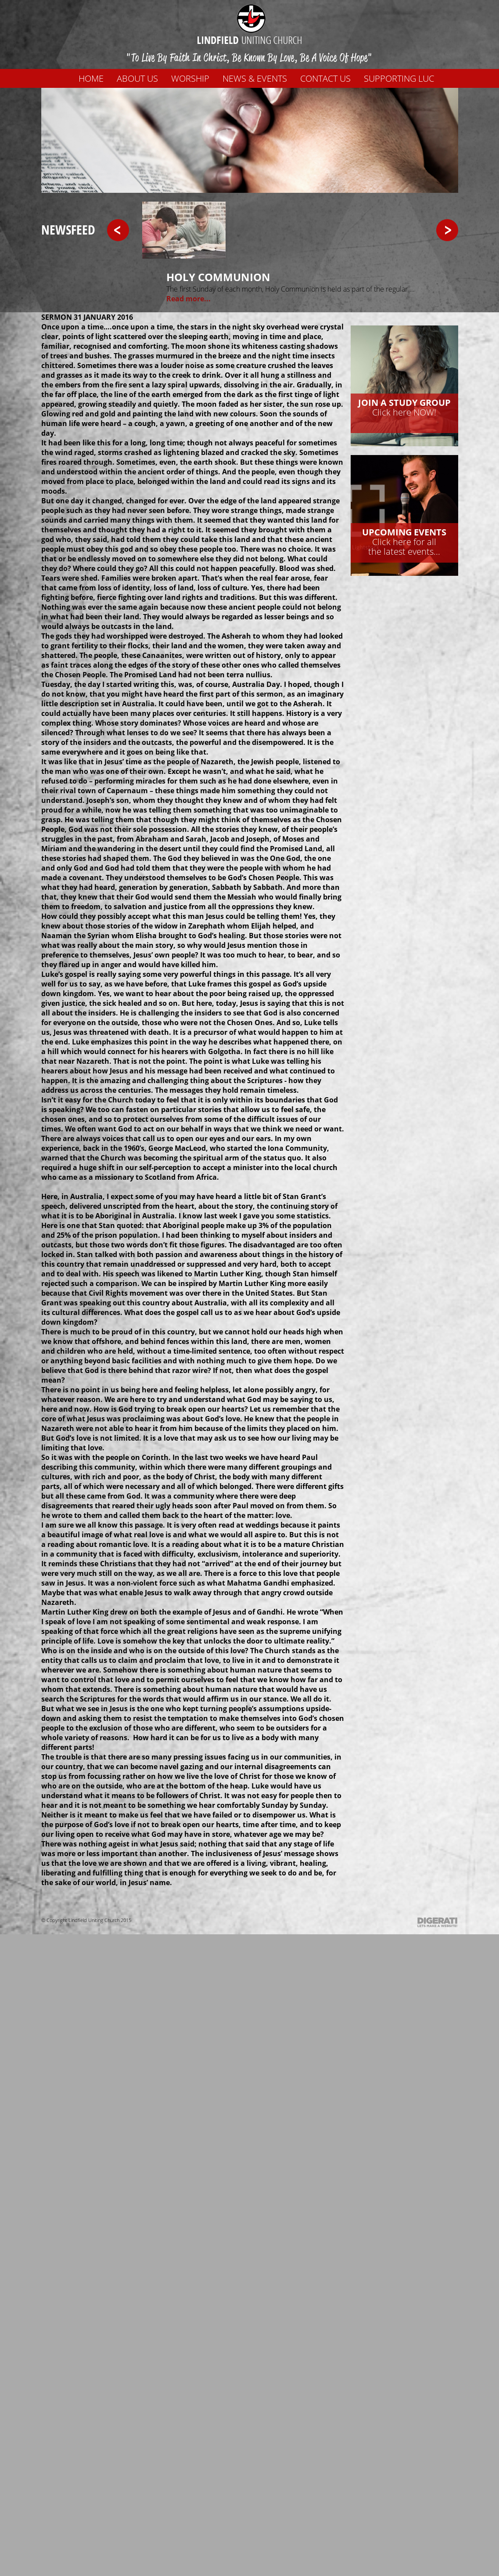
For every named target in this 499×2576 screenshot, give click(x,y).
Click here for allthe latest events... (404, 541)
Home (91, 78)
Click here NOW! (404, 407)
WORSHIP (190, 78)
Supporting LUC (399, 78)
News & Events (255, 78)
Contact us (325, 78)
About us (137, 78)
